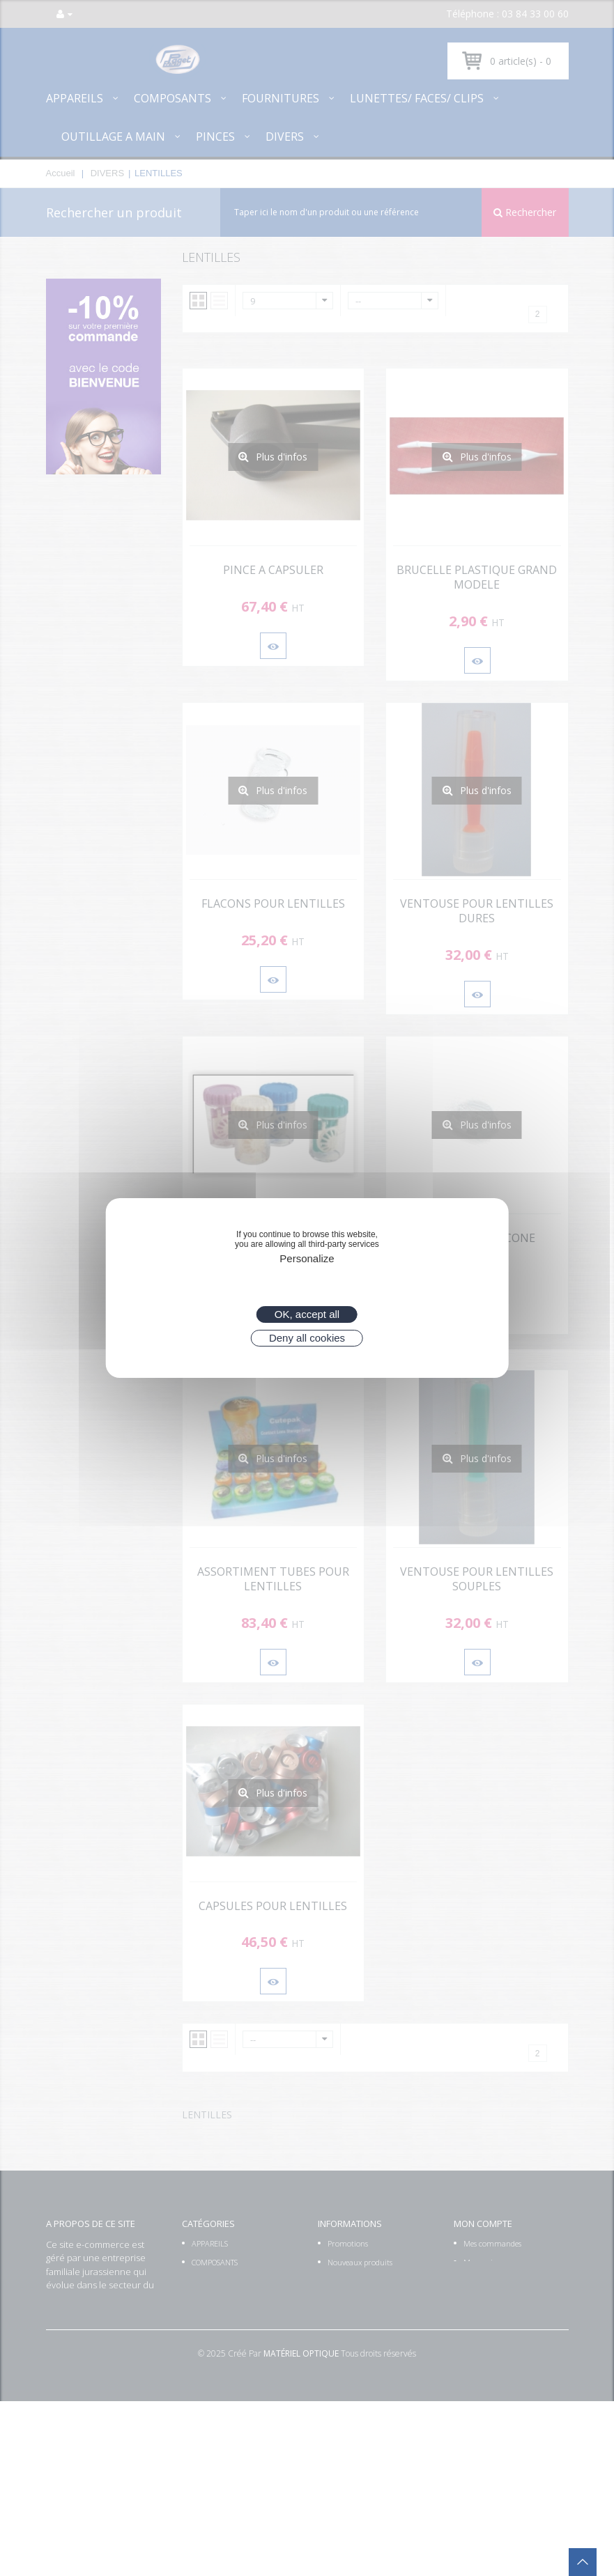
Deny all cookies (307, 1338)
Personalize (306, 1258)
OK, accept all (307, 1314)
